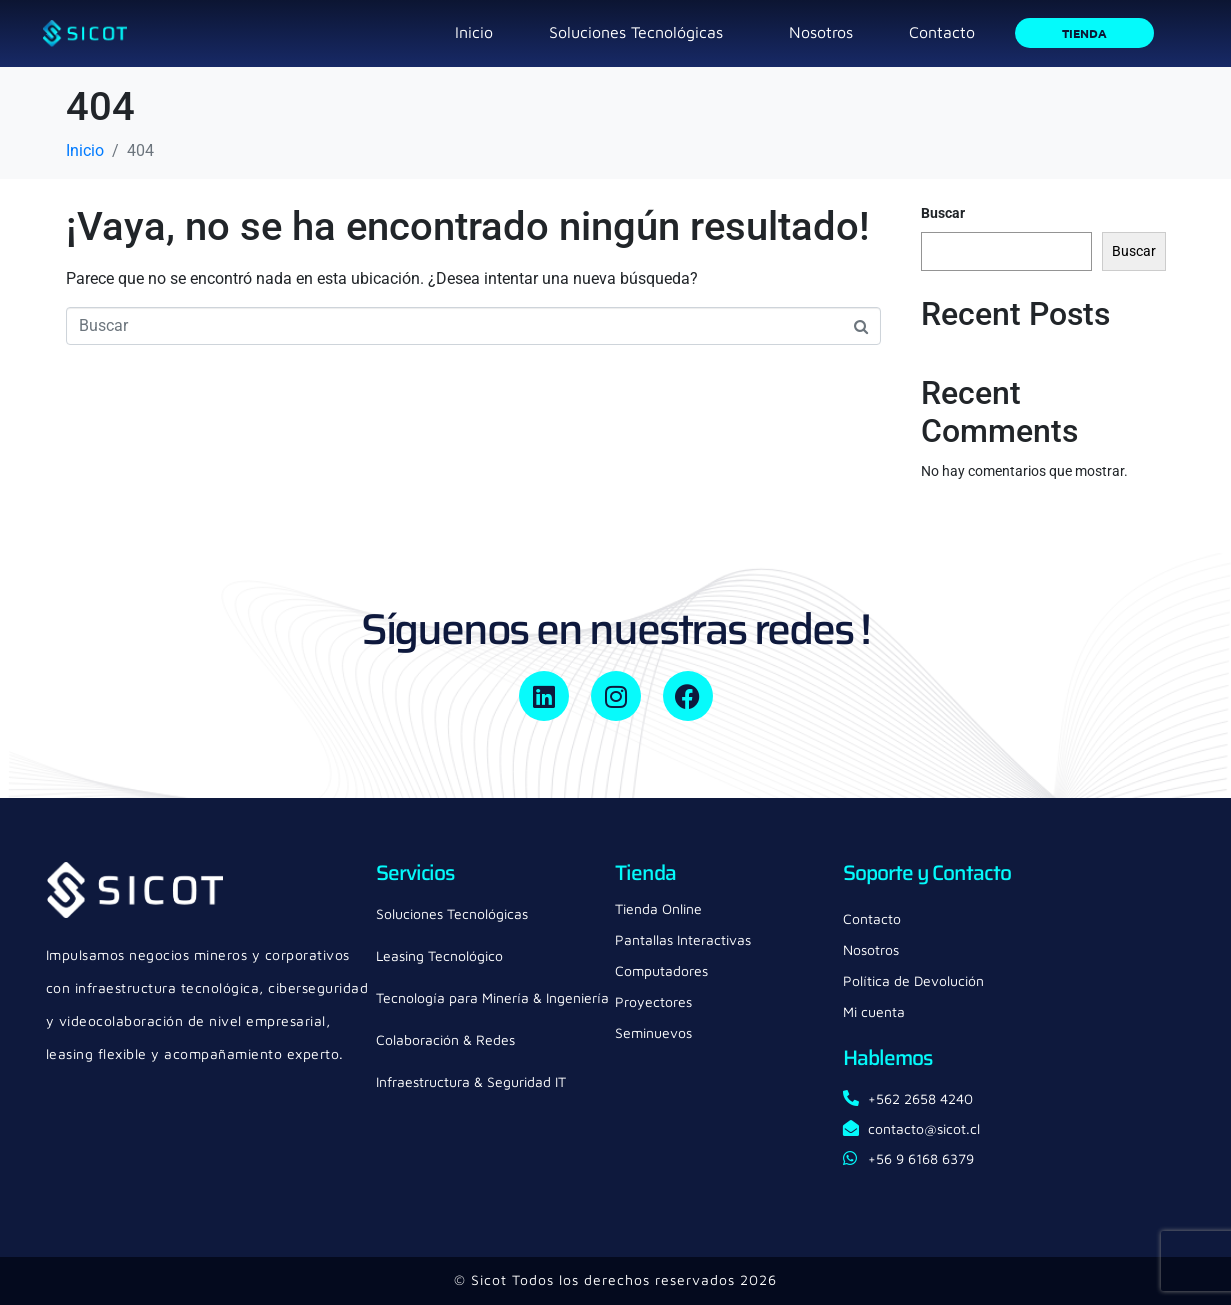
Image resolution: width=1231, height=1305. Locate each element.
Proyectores (653, 1001)
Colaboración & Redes (445, 1039)
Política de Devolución (913, 980)
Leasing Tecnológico (439, 955)
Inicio (474, 32)
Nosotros (821, 32)
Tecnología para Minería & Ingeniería (492, 997)
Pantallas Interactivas (683, 939)
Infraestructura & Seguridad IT (471, 1081)
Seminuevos (653, 1032)
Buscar (943, 213)
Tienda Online (658, 908)
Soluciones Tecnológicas (636, 32)
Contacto (942, 32)
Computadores (661, 970)
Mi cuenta (874, 1011)
